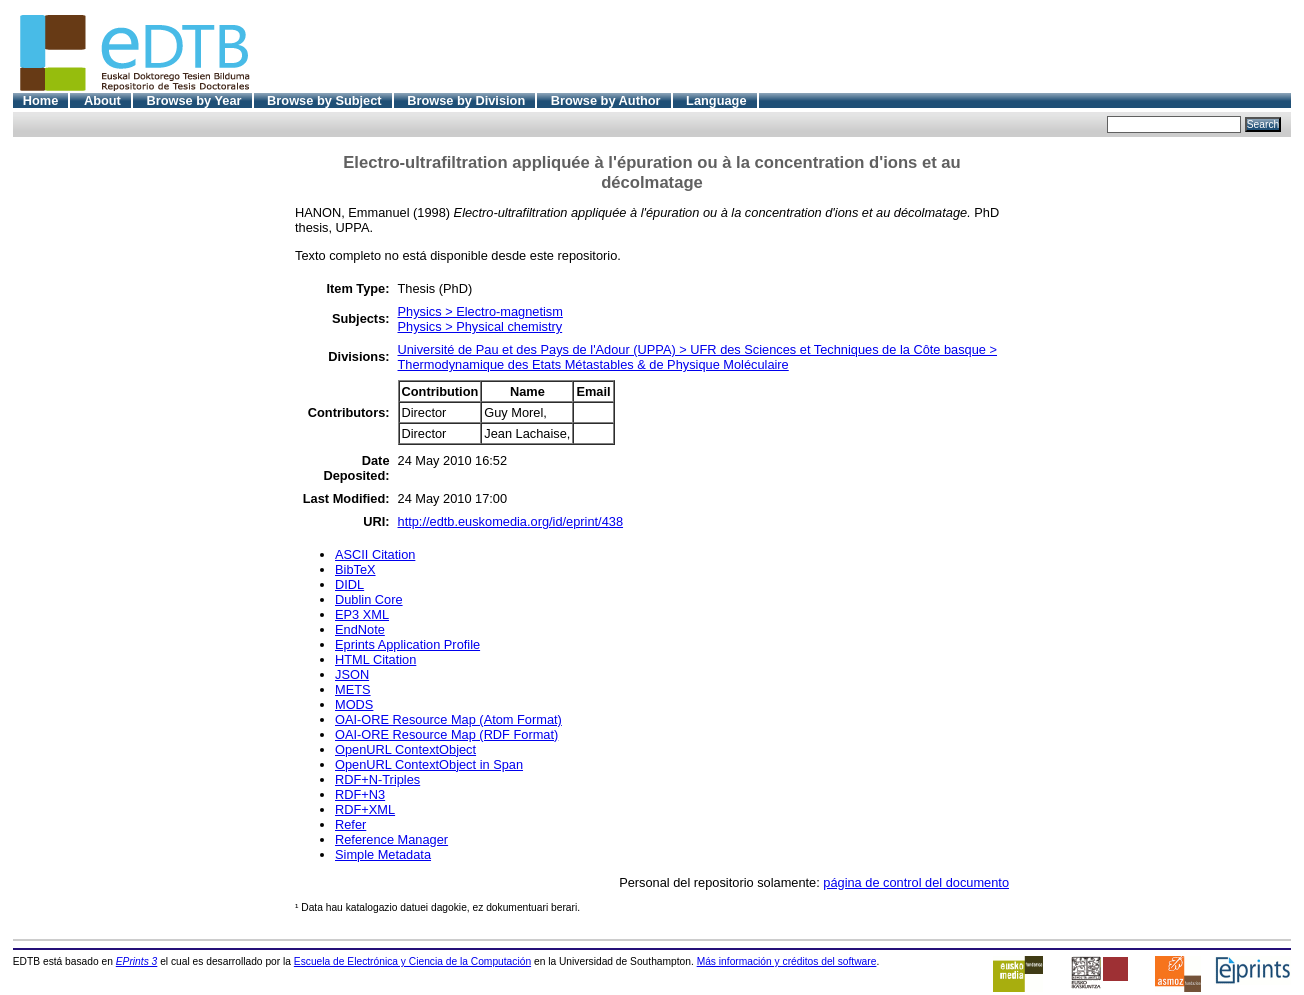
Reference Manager (391, 839)
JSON (352, 674)
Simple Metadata (383, 854)
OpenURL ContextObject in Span (429, 764)
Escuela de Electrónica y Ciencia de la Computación (412, 961)
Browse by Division (466, 100)
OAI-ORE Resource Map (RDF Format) (446, 734)
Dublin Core (369, 599)
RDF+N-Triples (377, 779)
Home (41, 100)
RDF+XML (365, 809)
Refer (350, 824)
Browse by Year (193, 100)
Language (716, 100)
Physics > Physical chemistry (480, 326)
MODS (354, 704)
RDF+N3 (360, 794)
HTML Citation (375, 659)
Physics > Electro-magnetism (480, 311)
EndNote (360, 629)
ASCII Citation (375, 554)
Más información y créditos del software (787, 961)
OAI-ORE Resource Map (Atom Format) (448, 719)
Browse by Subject (324, 100)
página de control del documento (916, 882)
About (102, 100)
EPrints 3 (137, 961)
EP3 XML (362, 614)
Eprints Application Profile (407, 644)
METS (353, 689)
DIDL (349, 584)
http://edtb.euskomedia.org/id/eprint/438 (511, 521)
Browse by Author (606, 100)
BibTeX (355, 569)
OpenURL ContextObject (405, 749)
